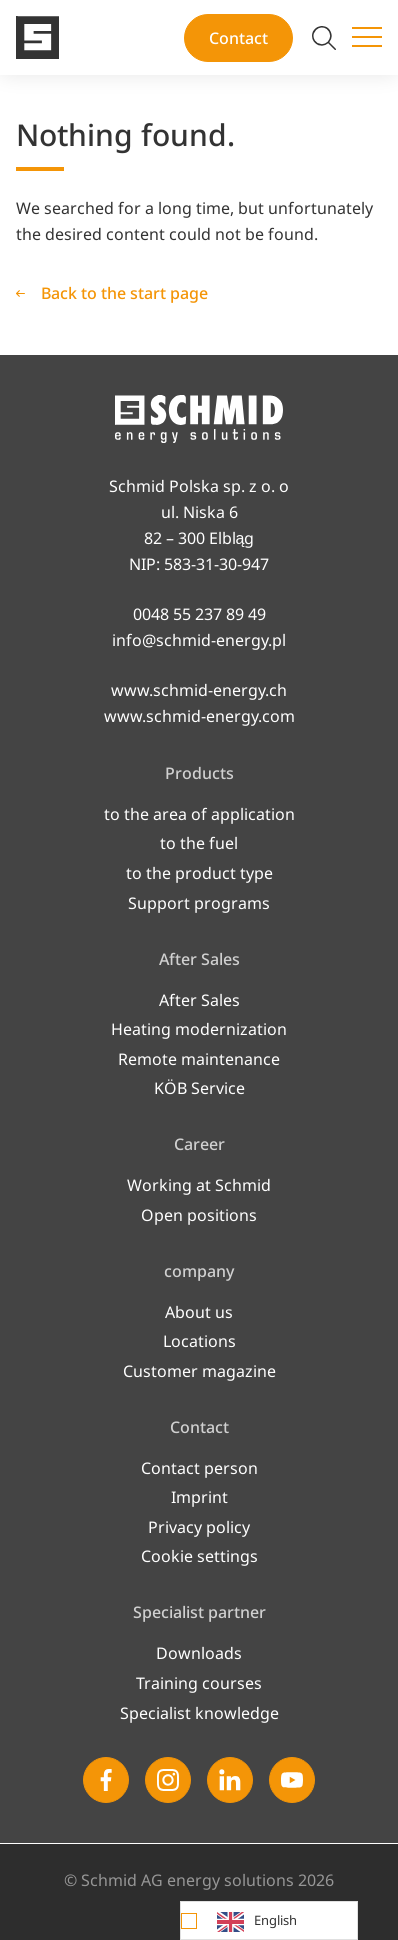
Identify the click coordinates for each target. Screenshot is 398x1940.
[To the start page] (37, 37)
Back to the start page (124, 293)
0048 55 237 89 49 (199, 614)
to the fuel (199, 843)
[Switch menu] (367, 38)
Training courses (199, 1683)
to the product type (199, 873)
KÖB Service (199, 1088)
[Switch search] (324, 38)
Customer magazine (199, 1371)
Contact (238, 38)
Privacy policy (199, 1527)
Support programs (199, 903)
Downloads (199, 1653)
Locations (199, 1341)
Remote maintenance (199, 1059)
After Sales (199, 1000)
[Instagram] (168, 1780)
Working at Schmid (199, 1185)
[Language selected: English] (269, 1920)
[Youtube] (292, 1780)
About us (199, 1312)
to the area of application (199, 814)
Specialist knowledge (199, 1713)
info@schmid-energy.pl (199, 640)
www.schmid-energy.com (199, 716)
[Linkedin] (230, 1780)
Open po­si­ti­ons (199, 1215)
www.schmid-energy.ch (199, 690)
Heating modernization (199, 1029)
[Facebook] (106, 1780)
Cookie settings (199, 1556)
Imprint (199, 1497)
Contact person (199, 1468)
